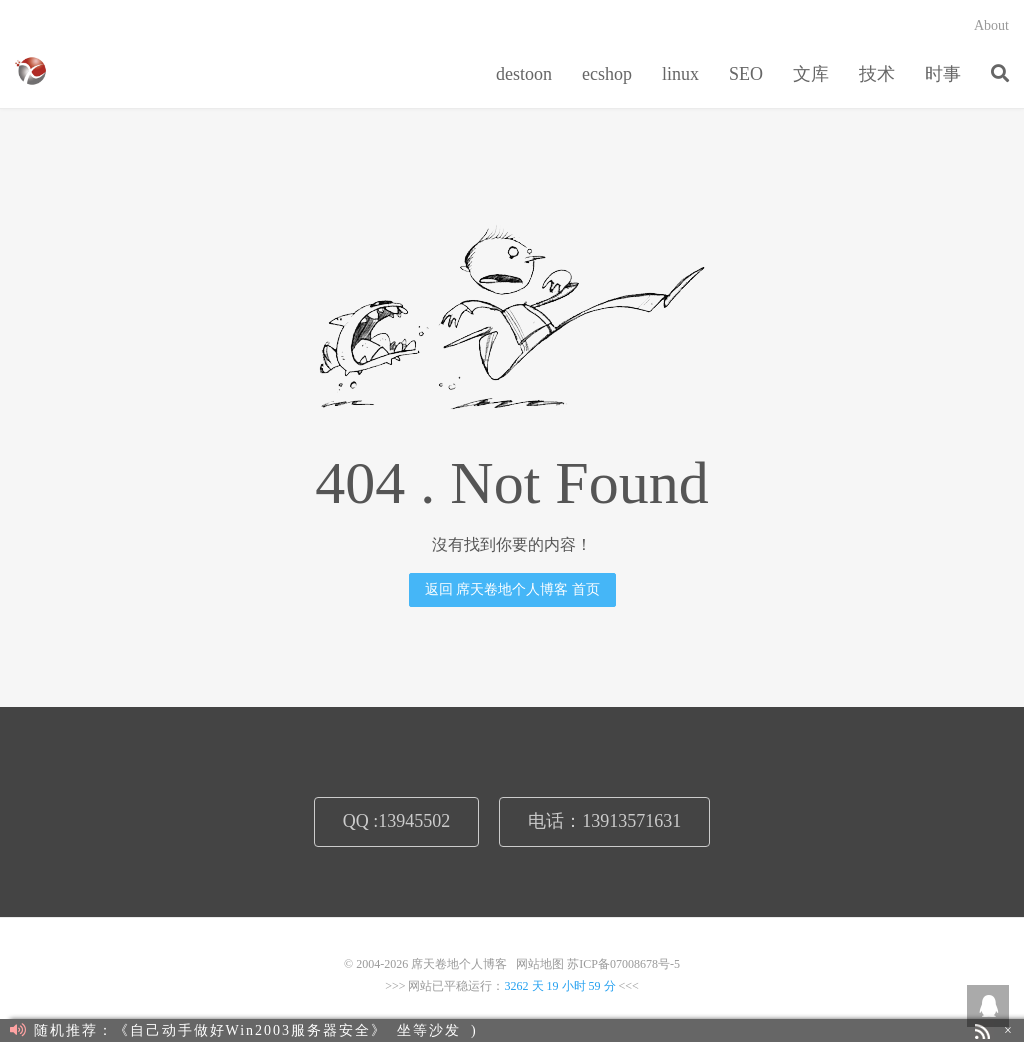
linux (680, 74)
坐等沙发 (429, 1030)
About (991, 25)
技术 (877, 74)
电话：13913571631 (604, 821)
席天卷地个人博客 (31, 71)
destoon (524, 74)
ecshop (607, 74)
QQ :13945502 (397, 821)
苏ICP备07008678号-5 (623, 964)
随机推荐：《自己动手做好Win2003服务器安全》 (198, 1030)
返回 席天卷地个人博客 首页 (512, 589)
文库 (811, 74)
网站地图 (540, 964)
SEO (746, 74)
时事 (943, 74)
